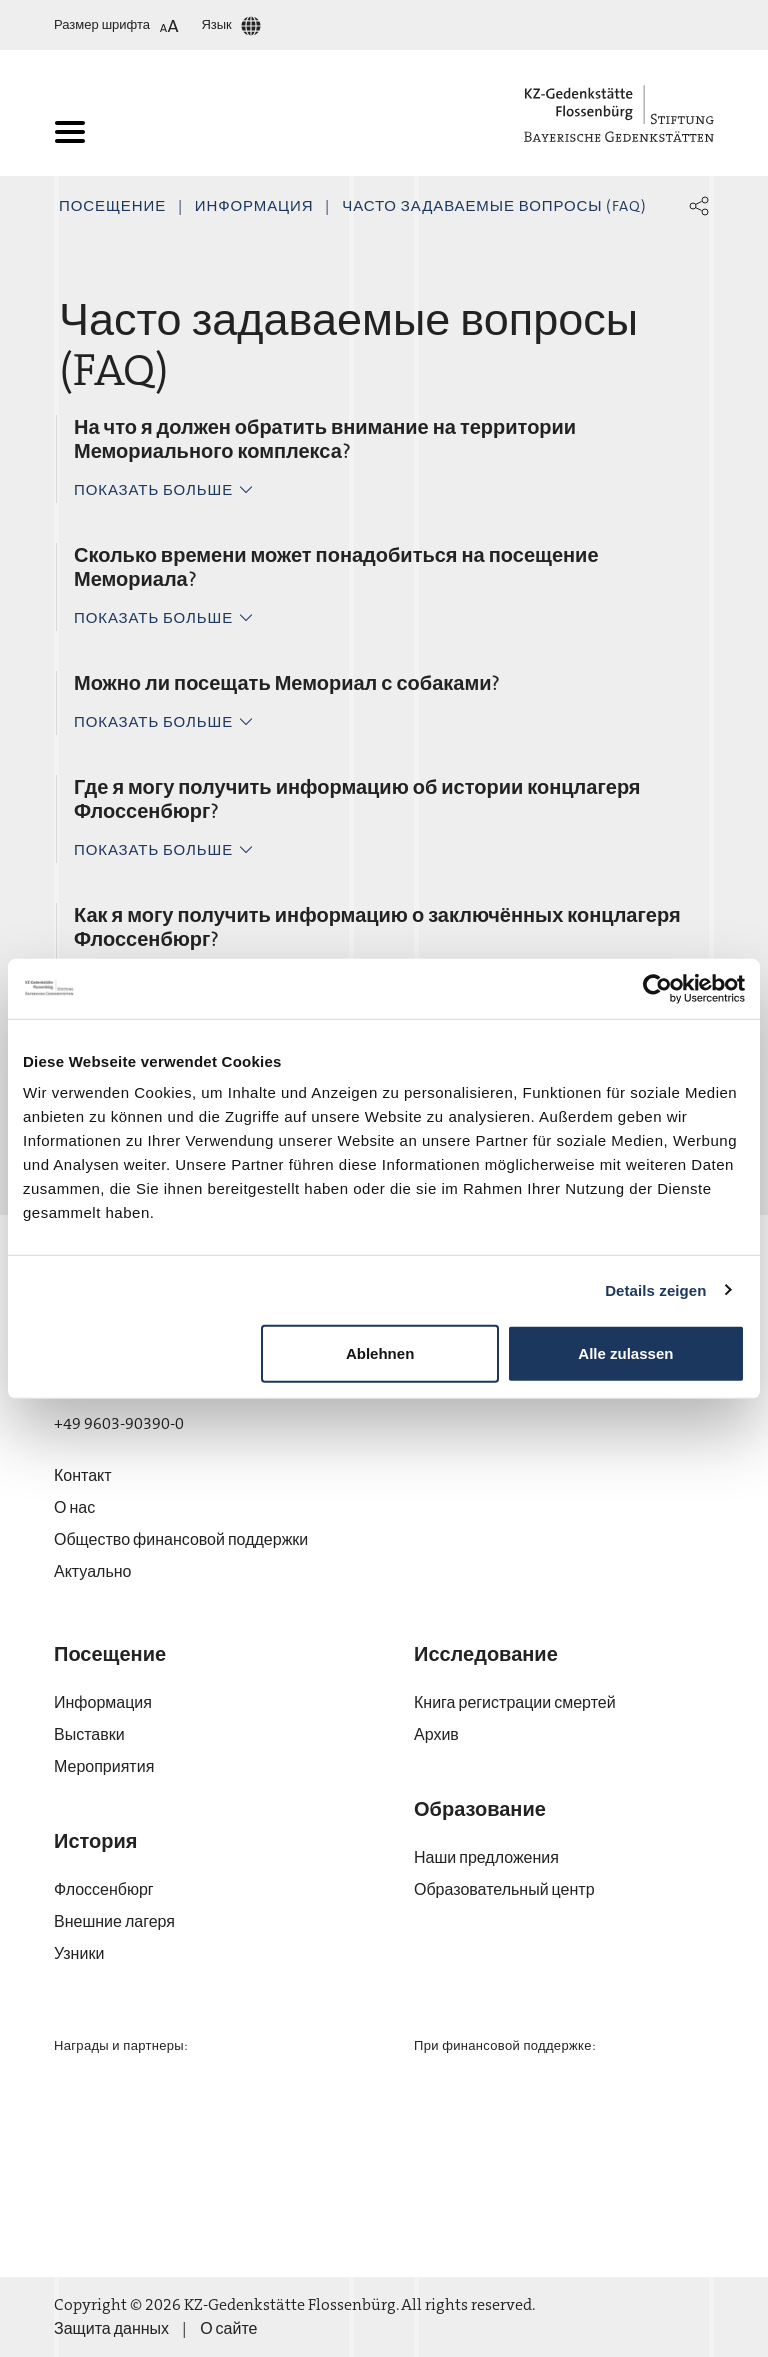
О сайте (228, 2328)
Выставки (89, 1734)
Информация (254, 206)
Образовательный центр (504, 1889)
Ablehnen (380, 1353)
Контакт (83, 1475)
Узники (79, 1953)
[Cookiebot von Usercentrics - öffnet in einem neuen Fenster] (657, 988)
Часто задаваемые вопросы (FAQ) (494, 206)
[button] (699, 206)
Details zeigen (655, 1289)
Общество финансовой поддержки (181, 1539)
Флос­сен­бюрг (104, 1889)
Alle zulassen (625, 1353)
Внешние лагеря (114, 1921)
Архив (436, 1734)
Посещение (112, 206)
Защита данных (111, 2328)
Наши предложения (486, 1857)
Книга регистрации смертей (515, 1702)
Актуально (92, 1571)
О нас (74, 1507)
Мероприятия (104, 1766)
